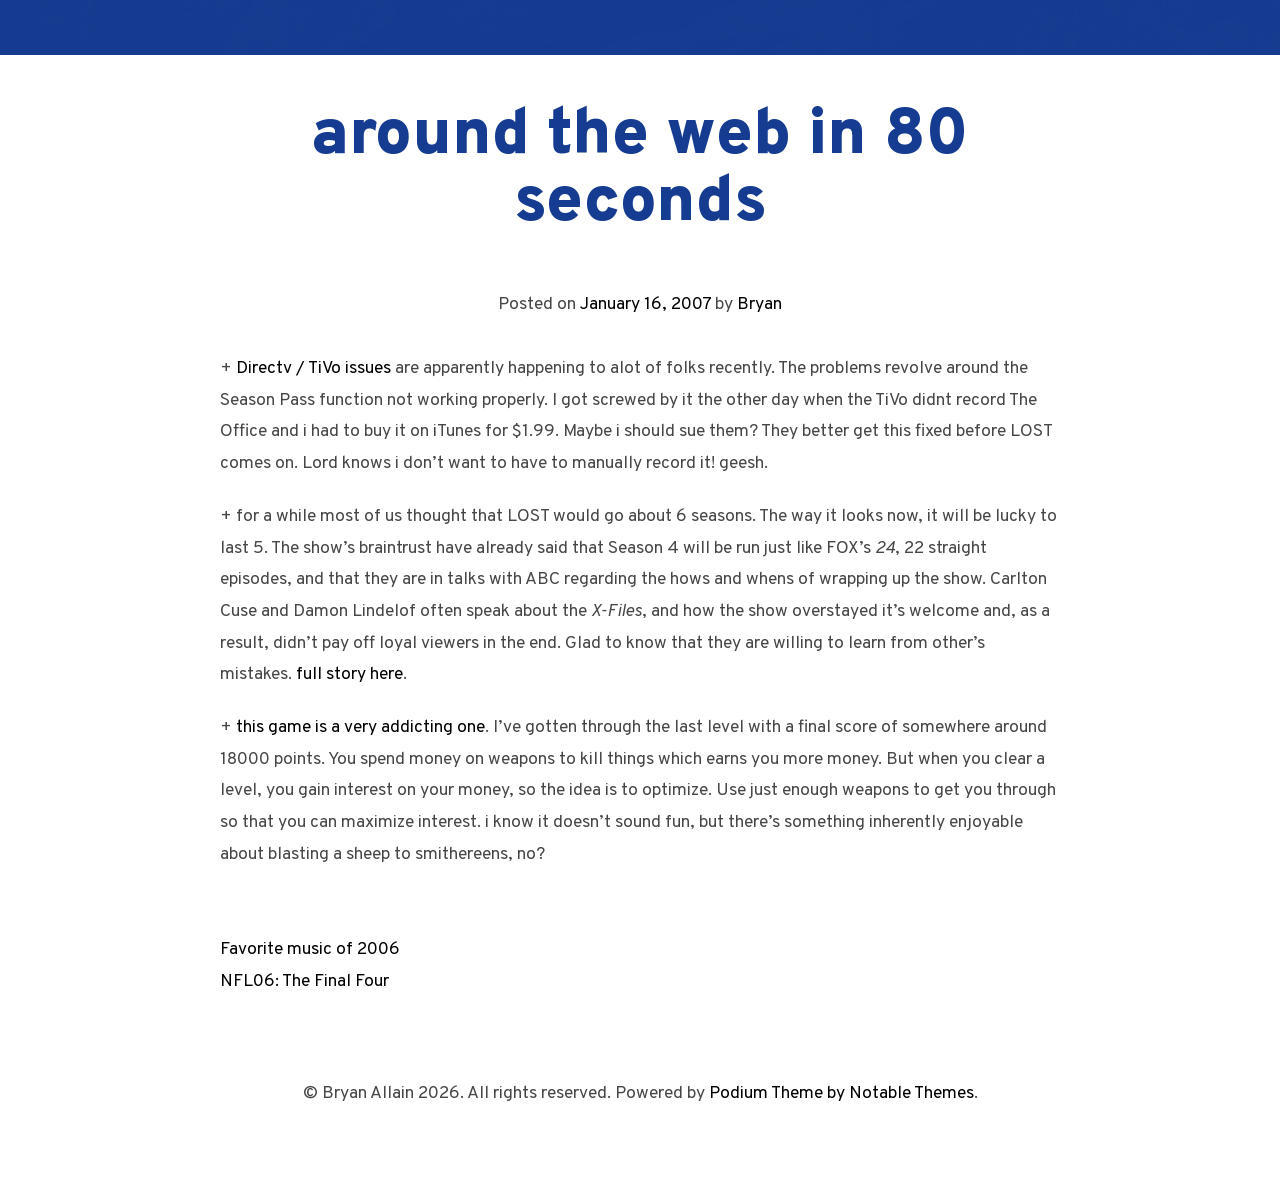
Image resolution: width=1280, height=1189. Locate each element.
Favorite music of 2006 (310, 949)
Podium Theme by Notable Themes (841, 1093)
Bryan (759, 304)
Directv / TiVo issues (313, 368)
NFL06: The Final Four (304, 981)
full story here (349, 674)
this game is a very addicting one (360, 727)
